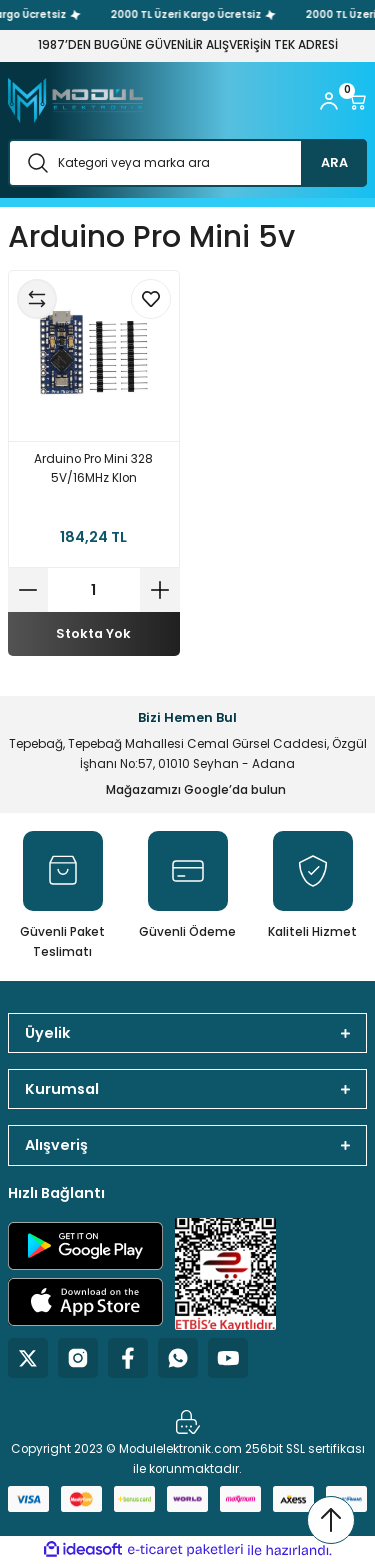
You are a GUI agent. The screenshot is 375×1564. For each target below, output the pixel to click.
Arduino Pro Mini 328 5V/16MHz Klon (93, 469)
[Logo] (75, 100)
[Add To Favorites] (151, 299)
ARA (334, 162)
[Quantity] (94, 590)
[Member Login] (329, 101)
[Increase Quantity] (160, 590)
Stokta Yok (93, 633)
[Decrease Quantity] (28, 590)
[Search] (187, 163)
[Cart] (357, 101)
